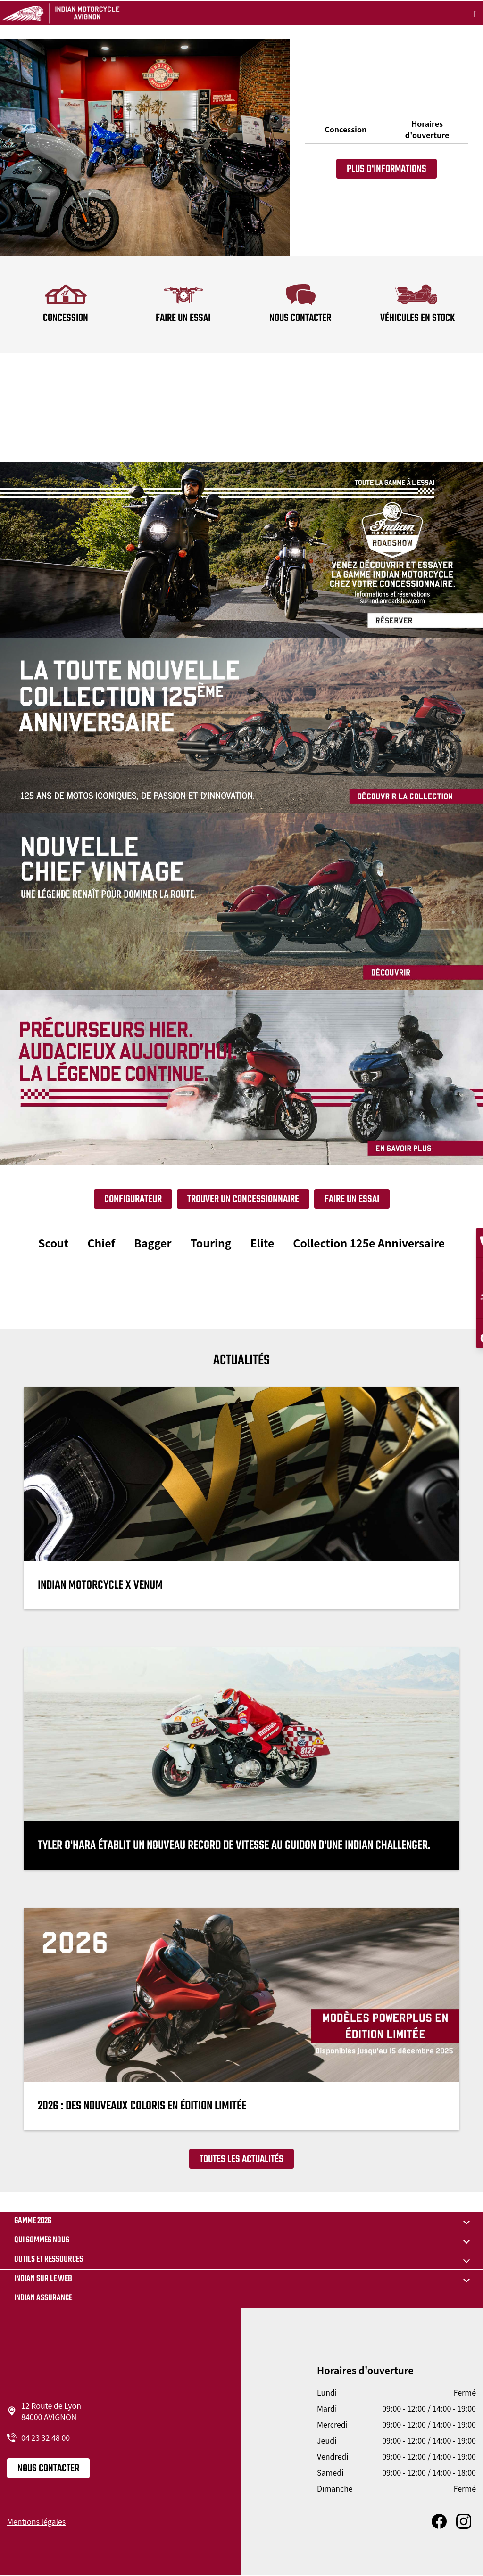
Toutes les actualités (241, 2159)
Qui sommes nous (41, 2240)
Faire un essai (352, 1199)
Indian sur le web (43, 2279)
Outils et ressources (48, 2259)
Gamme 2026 (32, 2221)
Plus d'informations (386, 169)
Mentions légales (36, 2521)
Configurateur (133, 1199)
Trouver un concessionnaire (243, 1199)
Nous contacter (48, 2469)
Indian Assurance (43, 2298)
